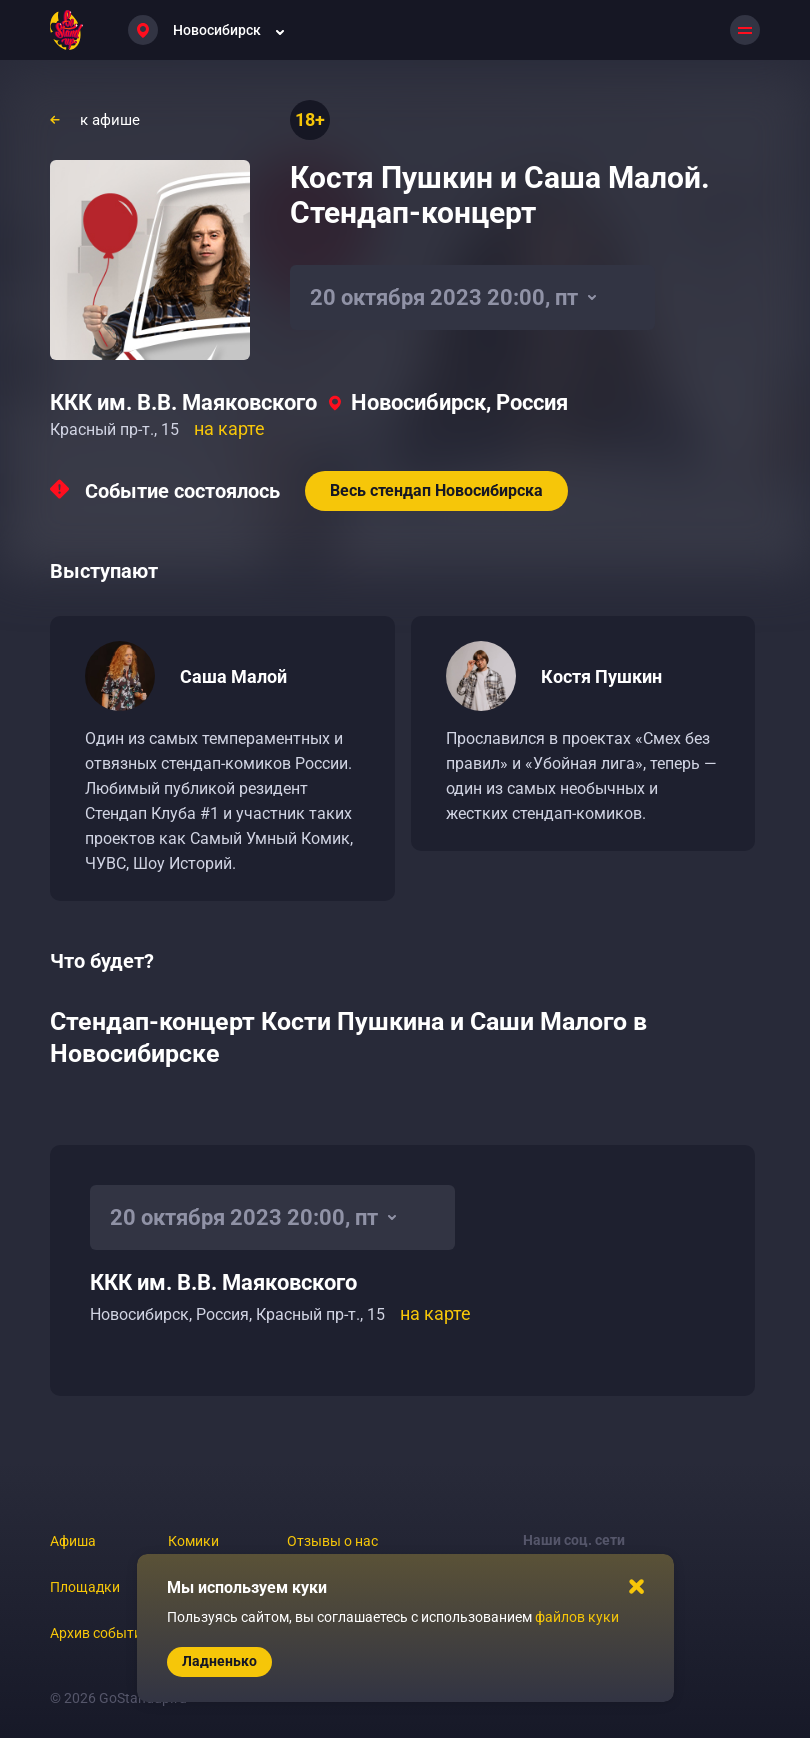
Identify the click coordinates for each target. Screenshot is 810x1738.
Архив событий (100, 1633)
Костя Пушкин (601, 676)
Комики (193, 1541)
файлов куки (577, 1617)
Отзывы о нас (332, 1541)
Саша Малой (233, 676)
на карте (229, 428)
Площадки (85, 1587)
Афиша (73, 1541)
